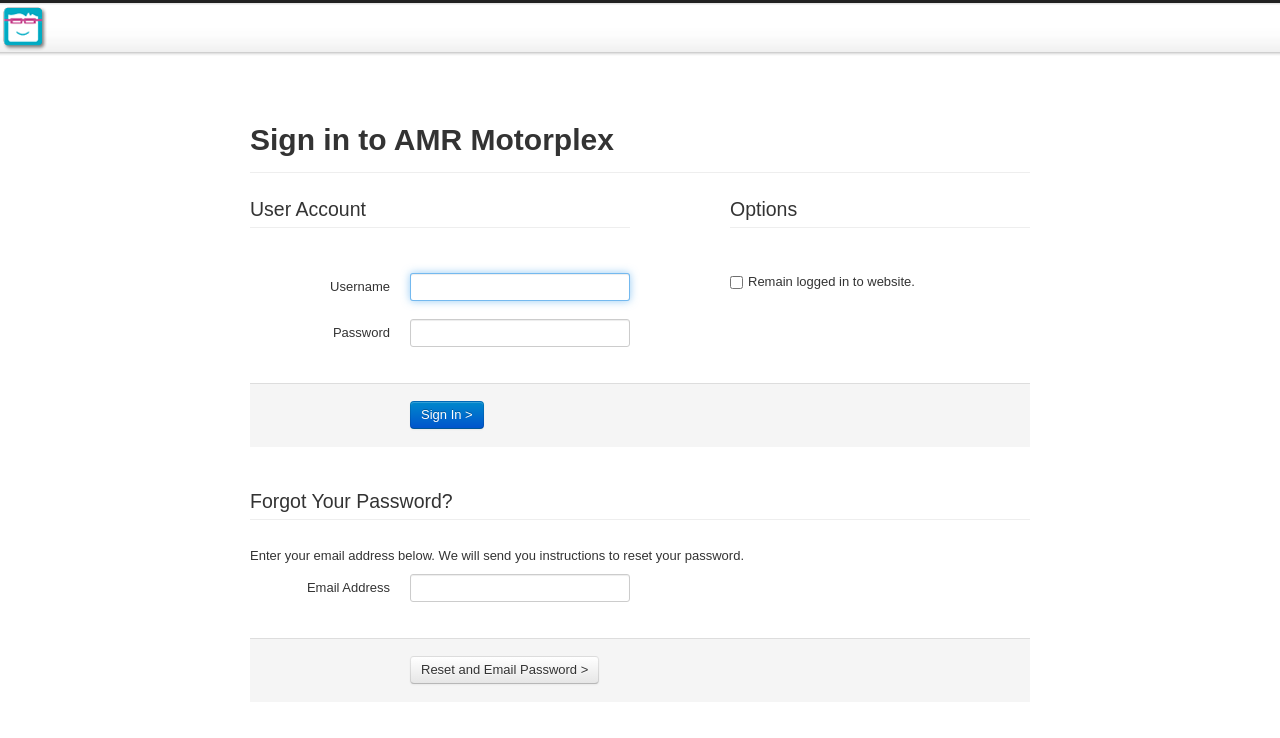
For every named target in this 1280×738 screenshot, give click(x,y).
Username (360, 286)
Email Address (348, 587)
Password (361, 332)
